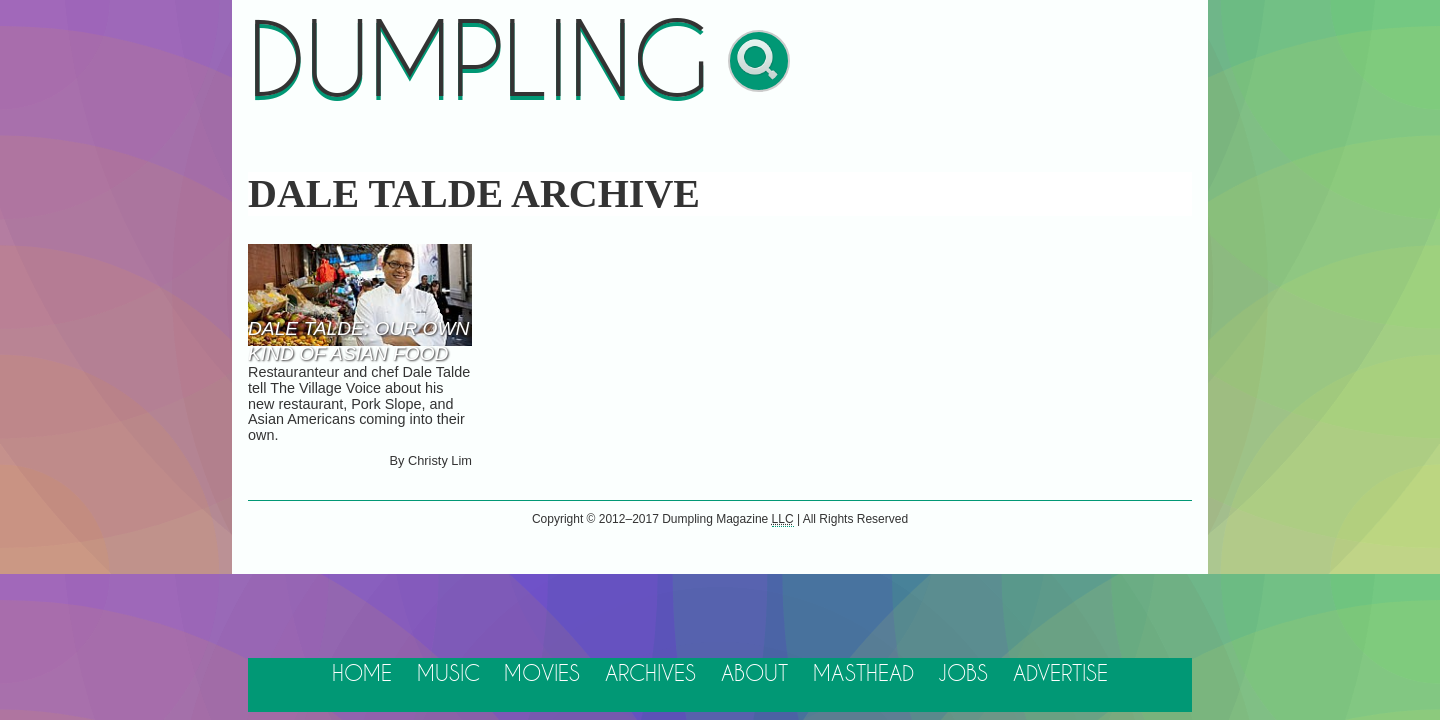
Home (362, 674)
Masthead (863, 674)
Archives (650, 674)
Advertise (1060, 674)
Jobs (963, 674)
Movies (542, 674)
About (754, 674)
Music (448, 674)
